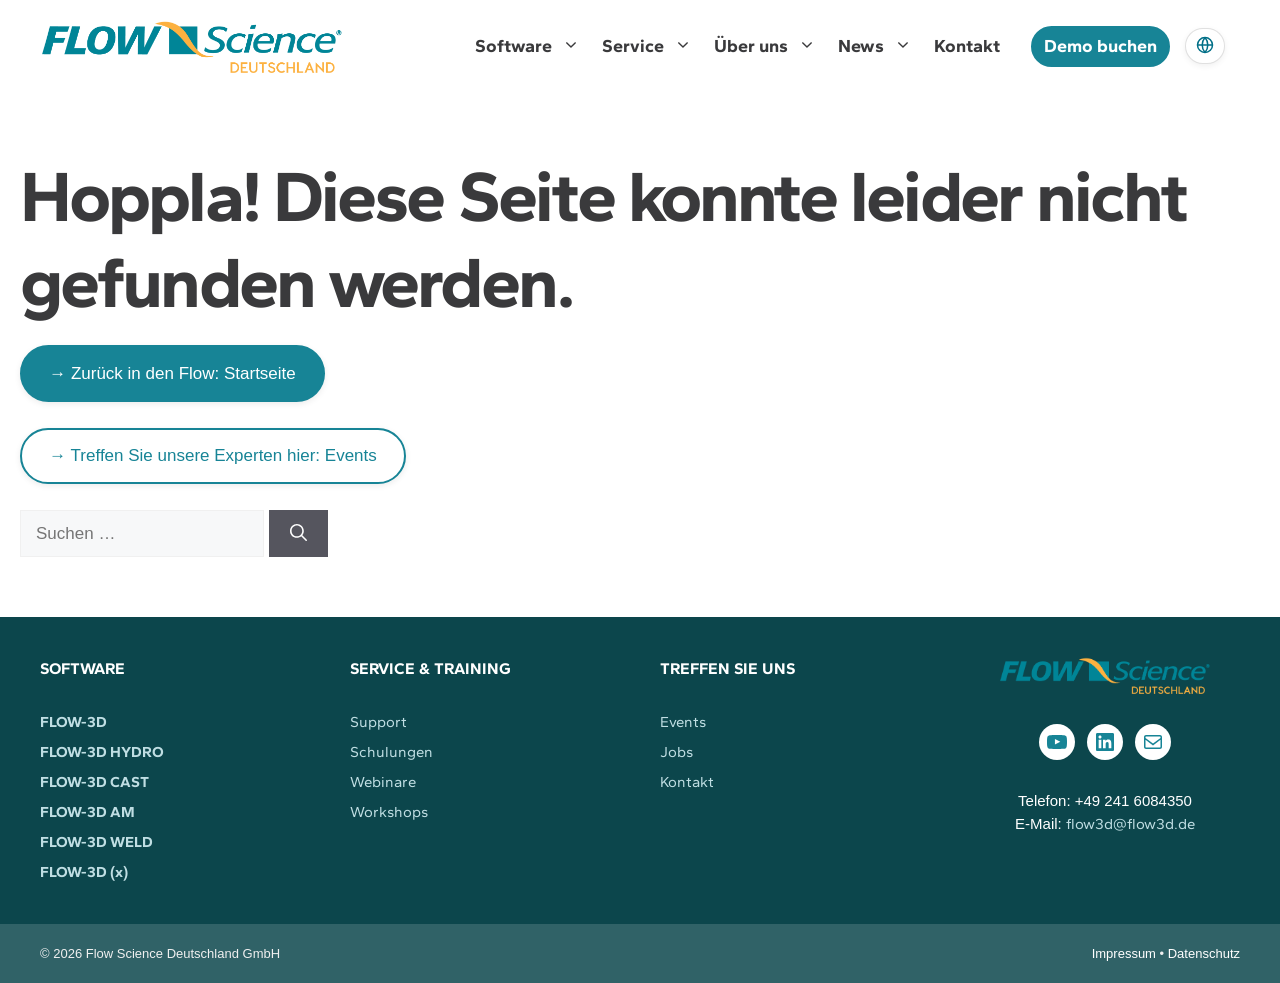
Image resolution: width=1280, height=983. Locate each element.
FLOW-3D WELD (96, 842)
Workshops (389, 812)
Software (533, 46)
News (880, 46)
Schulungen (391, 752)
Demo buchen (1100, 46)
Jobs (676, 752)
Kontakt (967, 46)
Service (652, 46)
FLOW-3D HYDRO (102, 752)
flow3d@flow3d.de (1130, 824)
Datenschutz (1204, 953)
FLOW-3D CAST (94, 782)
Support (378, 722)
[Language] (1205, 46)
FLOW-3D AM (87, 812)
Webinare (383, 782)
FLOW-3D (73, 722)
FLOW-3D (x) (84, 872)
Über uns (770, 46)
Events (683, 722)
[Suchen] (298, 534)
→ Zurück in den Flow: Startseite (172, 373)
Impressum (1124, 953)
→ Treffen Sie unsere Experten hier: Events (213, 455)
